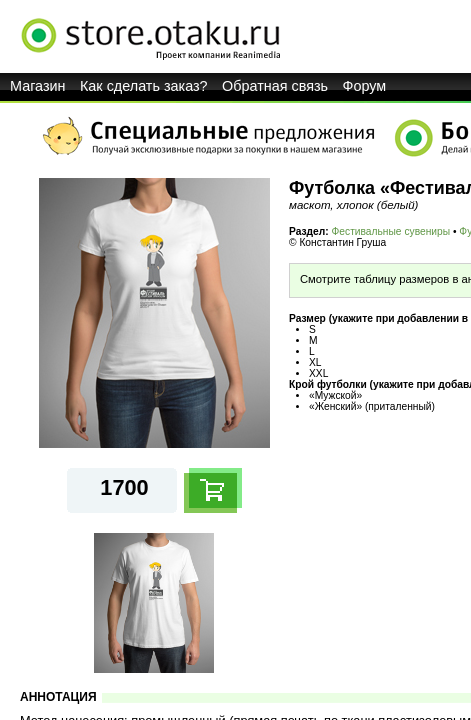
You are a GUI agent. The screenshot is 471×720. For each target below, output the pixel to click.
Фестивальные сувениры (391, 231)
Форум (365, 86)
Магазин (38, 86)
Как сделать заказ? (144, 86)
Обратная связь (275, 86)
